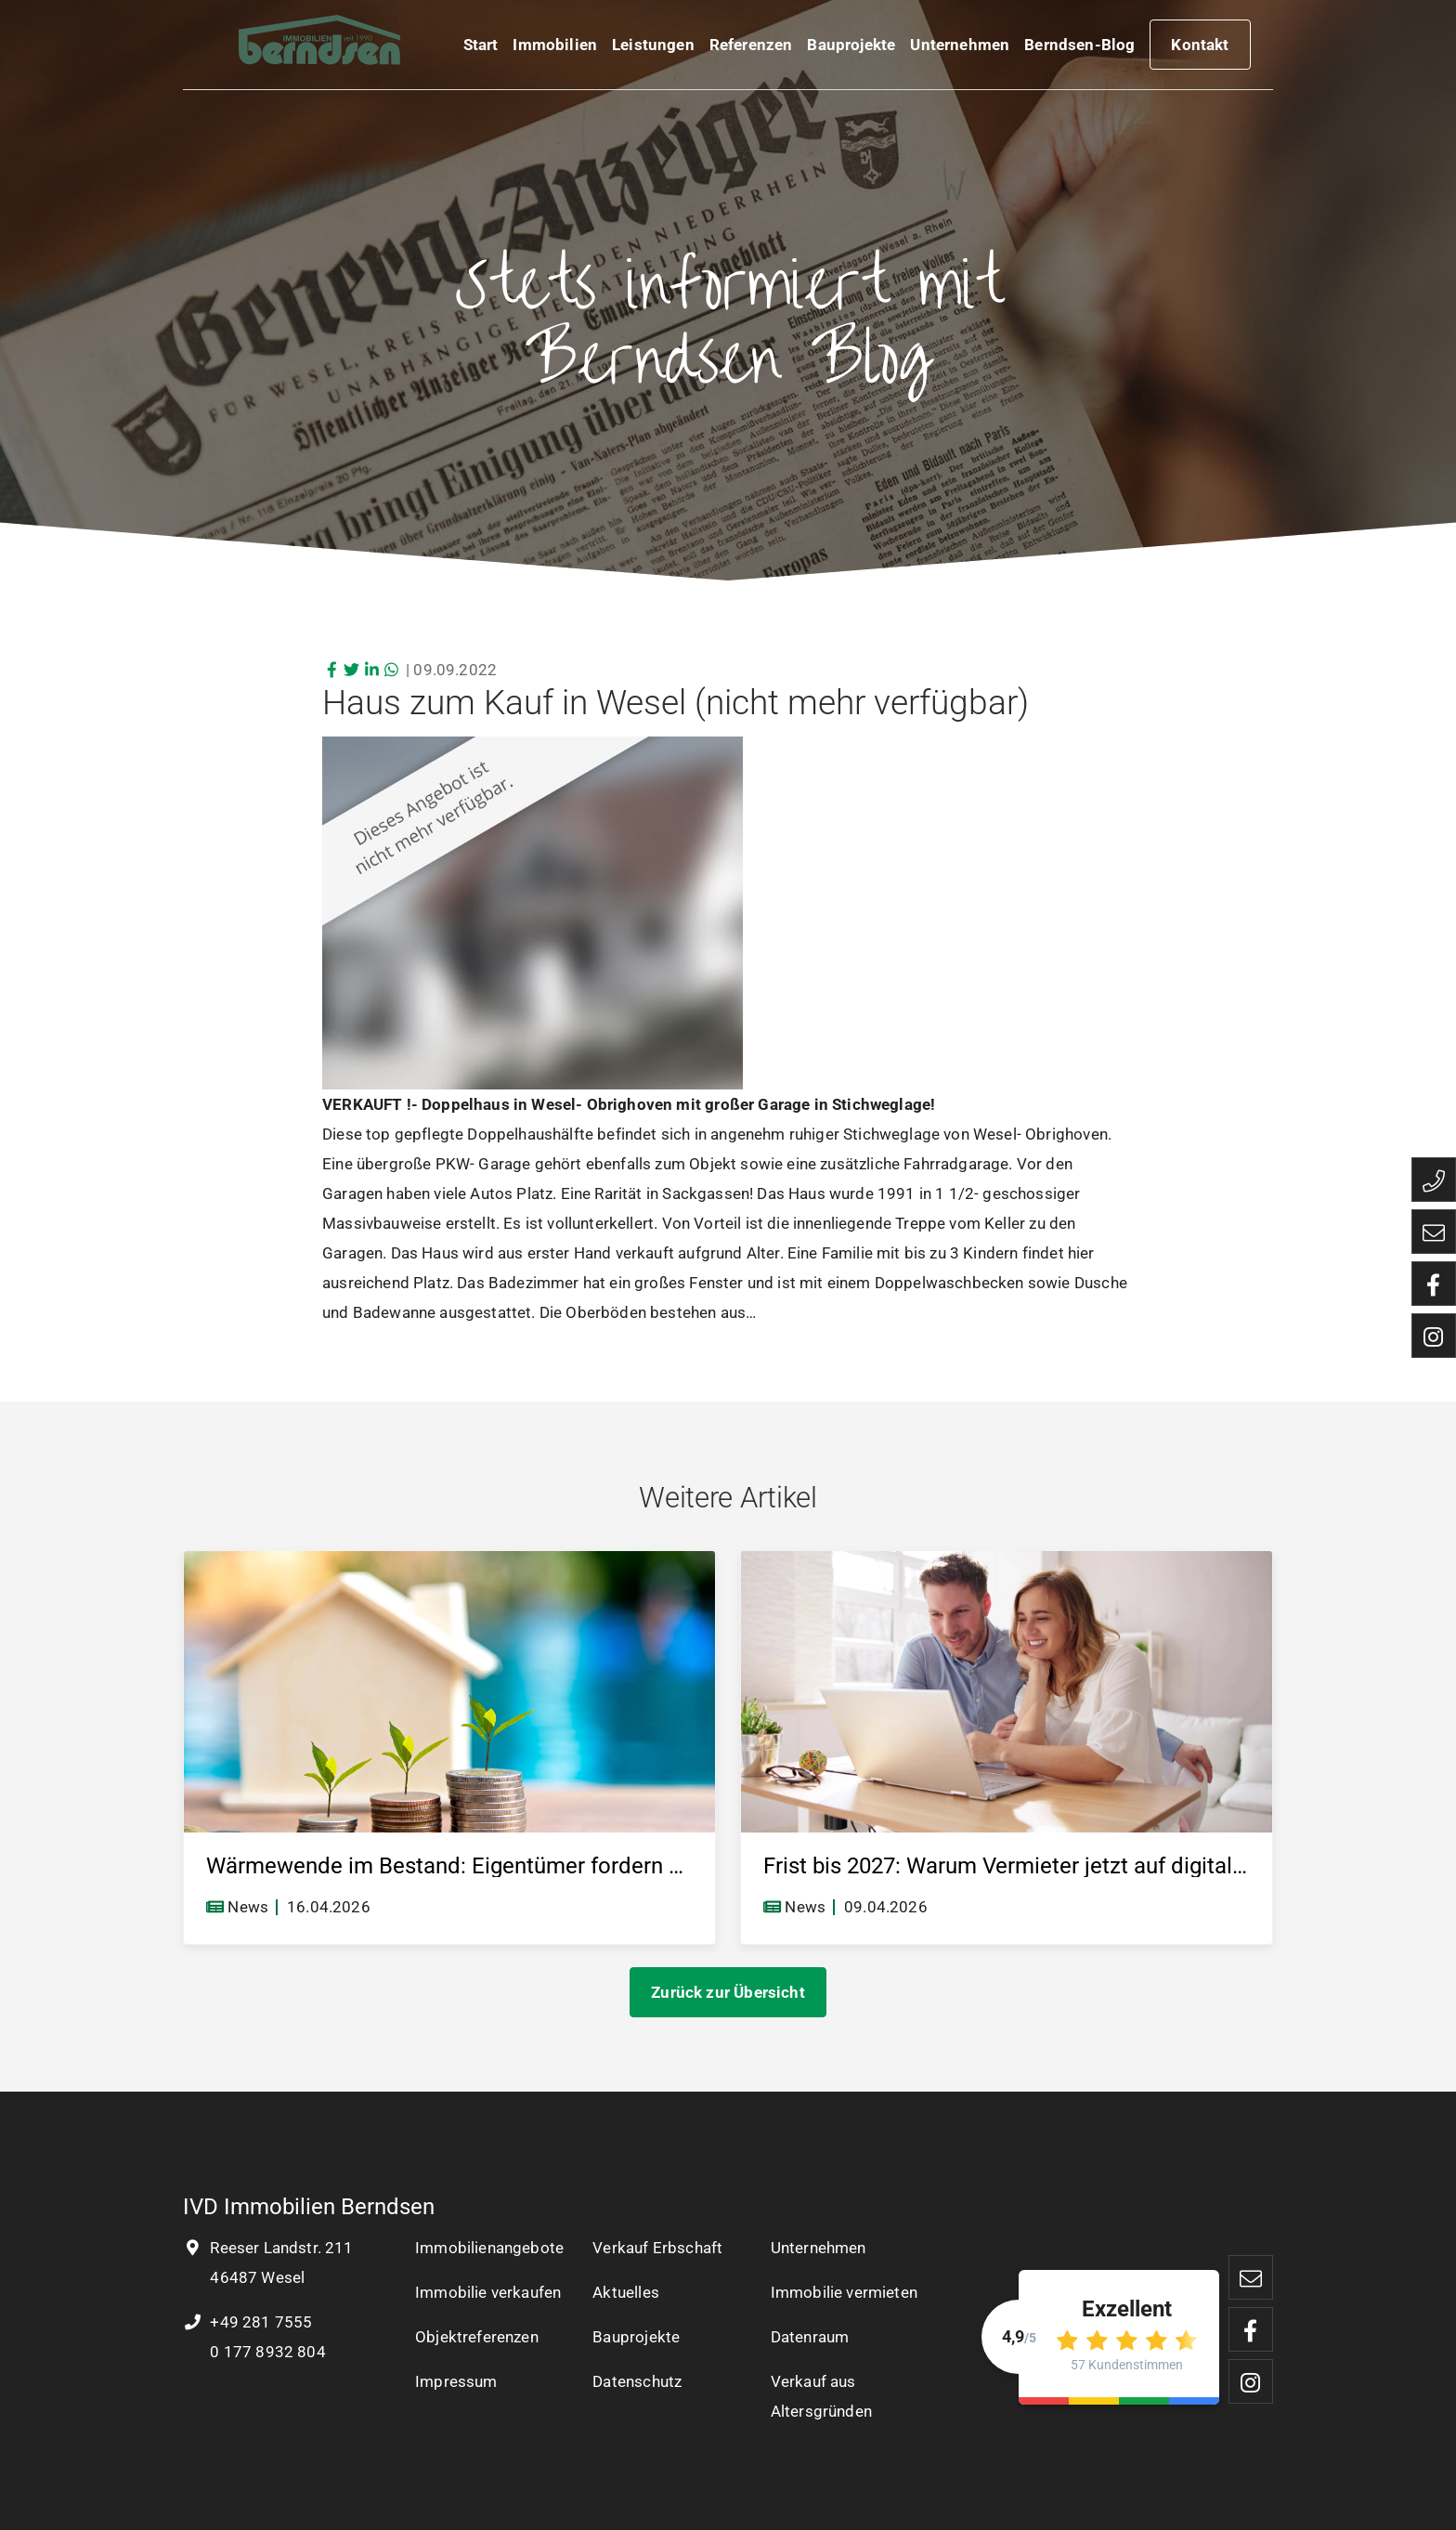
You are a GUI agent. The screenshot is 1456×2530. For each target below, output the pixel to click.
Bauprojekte (851, 48)
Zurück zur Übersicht (727, 1992)
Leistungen (653, 48)
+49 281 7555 (247, 2322)
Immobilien (555, 48)
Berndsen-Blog (1079, 48)
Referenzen (751, 48)
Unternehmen (959, 48)
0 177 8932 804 (266, 2351)
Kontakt (1199, 48)
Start (481, 48)
